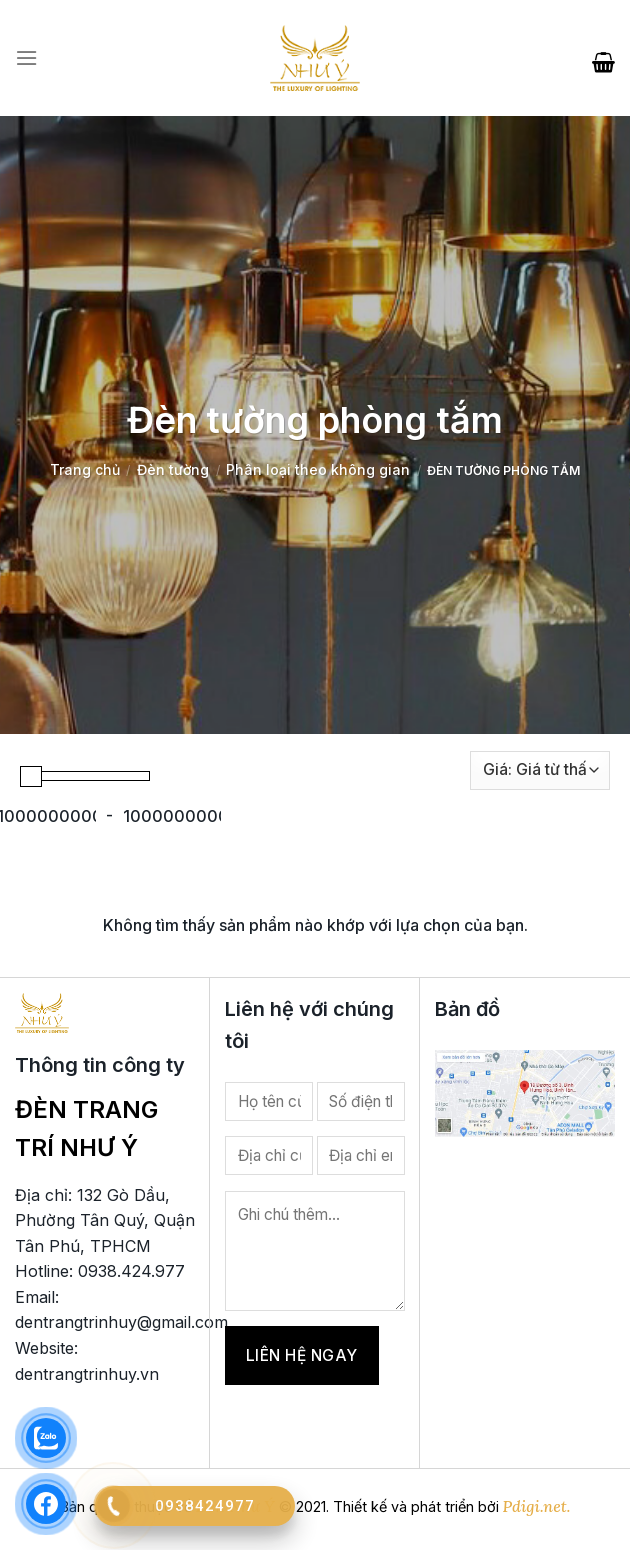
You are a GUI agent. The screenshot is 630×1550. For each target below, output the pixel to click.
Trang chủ (85, 469)
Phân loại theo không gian (318, 469)
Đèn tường (173, 469)
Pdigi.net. (537, 1506)
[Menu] (26, 58)
